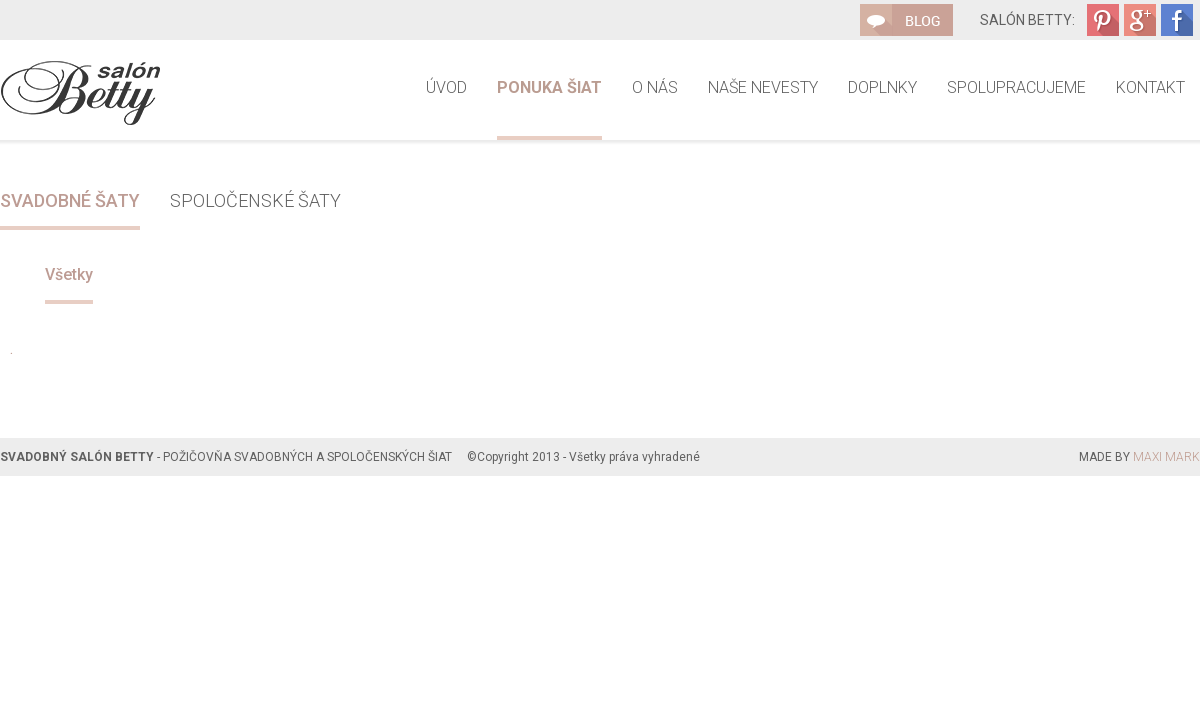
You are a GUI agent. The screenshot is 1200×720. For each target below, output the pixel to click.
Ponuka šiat (549, 87)
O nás (655, 87)
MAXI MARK (1166, 457)
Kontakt (1150, 87)
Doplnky (882, 87)
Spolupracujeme (1016, 87)
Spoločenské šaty (255, 200)
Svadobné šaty (70, 200)
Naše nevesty (763, 87)
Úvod (446, 87)
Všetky (69, 274)
